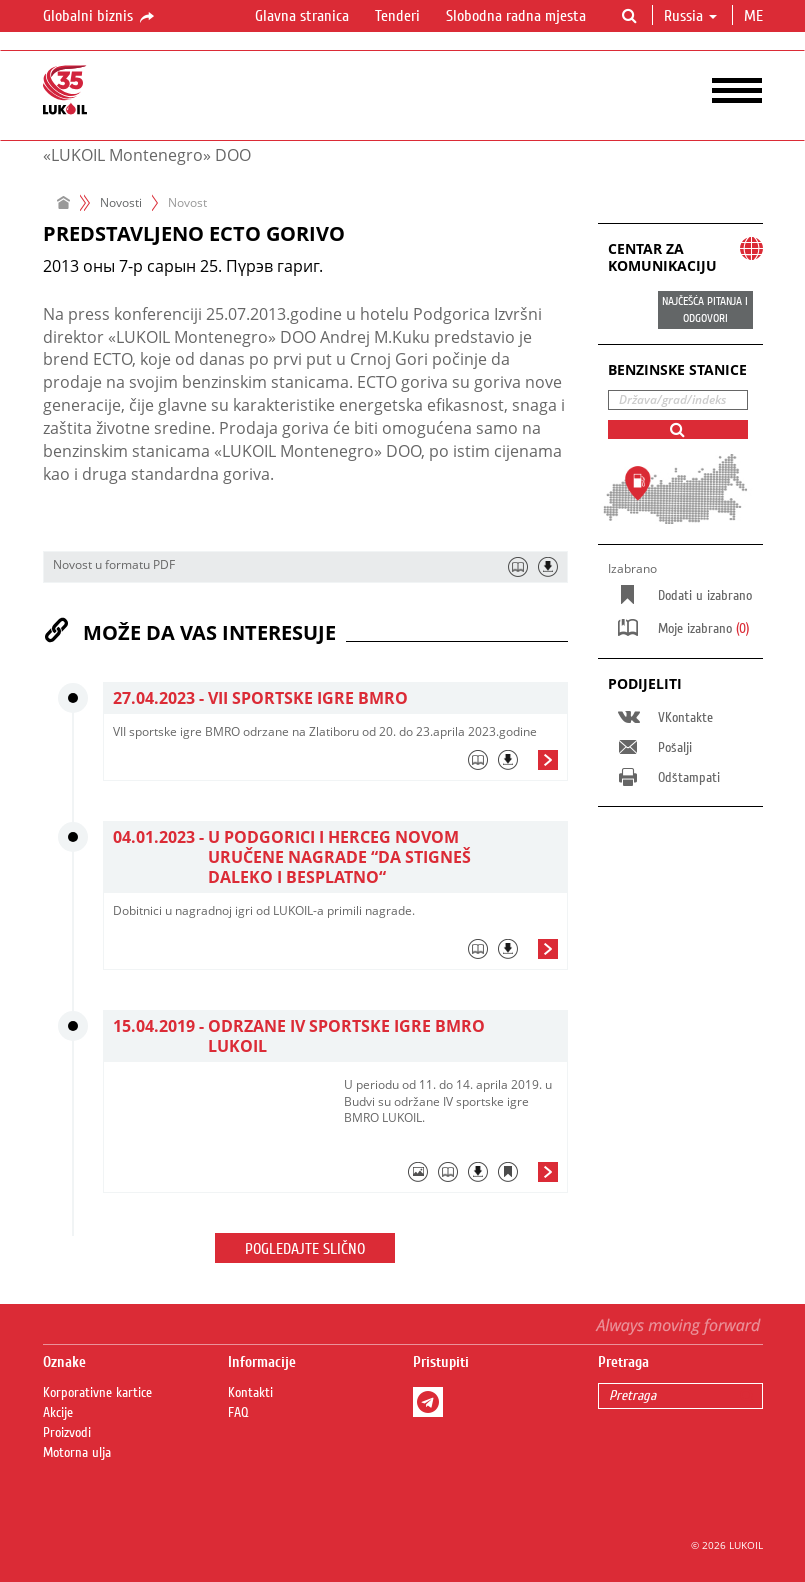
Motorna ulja (77, 1453)
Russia (690, 16)
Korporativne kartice (97, 1393)
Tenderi (397, 16)
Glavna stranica (302, 16)
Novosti (121, 202)
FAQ (238, 1413)
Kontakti (250, 1393)
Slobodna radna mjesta (516, 16)
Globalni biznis (100, 17)
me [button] (755, 16)
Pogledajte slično (305, 1249)
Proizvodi (67, 1433)
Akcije (58, 1413)
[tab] (335, 765)
